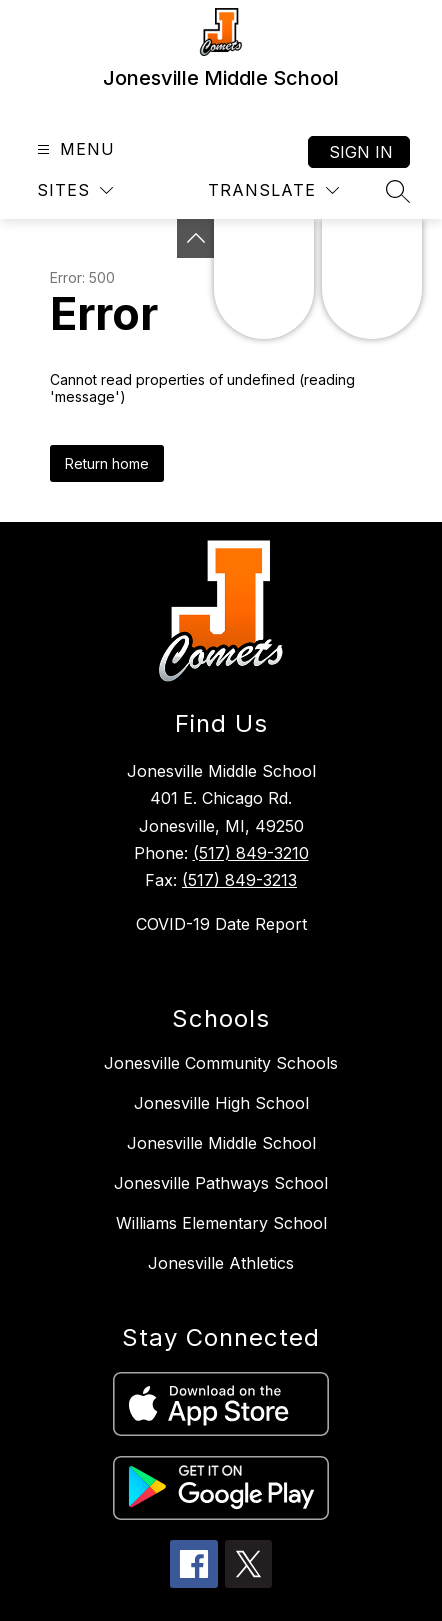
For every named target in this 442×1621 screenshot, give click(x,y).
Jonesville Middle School (221, 1143)
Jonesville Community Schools (221, 1063)
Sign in (361, 152)
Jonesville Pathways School (221, 1183)
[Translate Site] (273, 190)
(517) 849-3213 (239, 880)
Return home (107, 463)
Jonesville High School (221, 1103)
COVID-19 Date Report (221, 924)
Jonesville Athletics (221, 1263)
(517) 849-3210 (251, 853)
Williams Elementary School (221, 1223)
